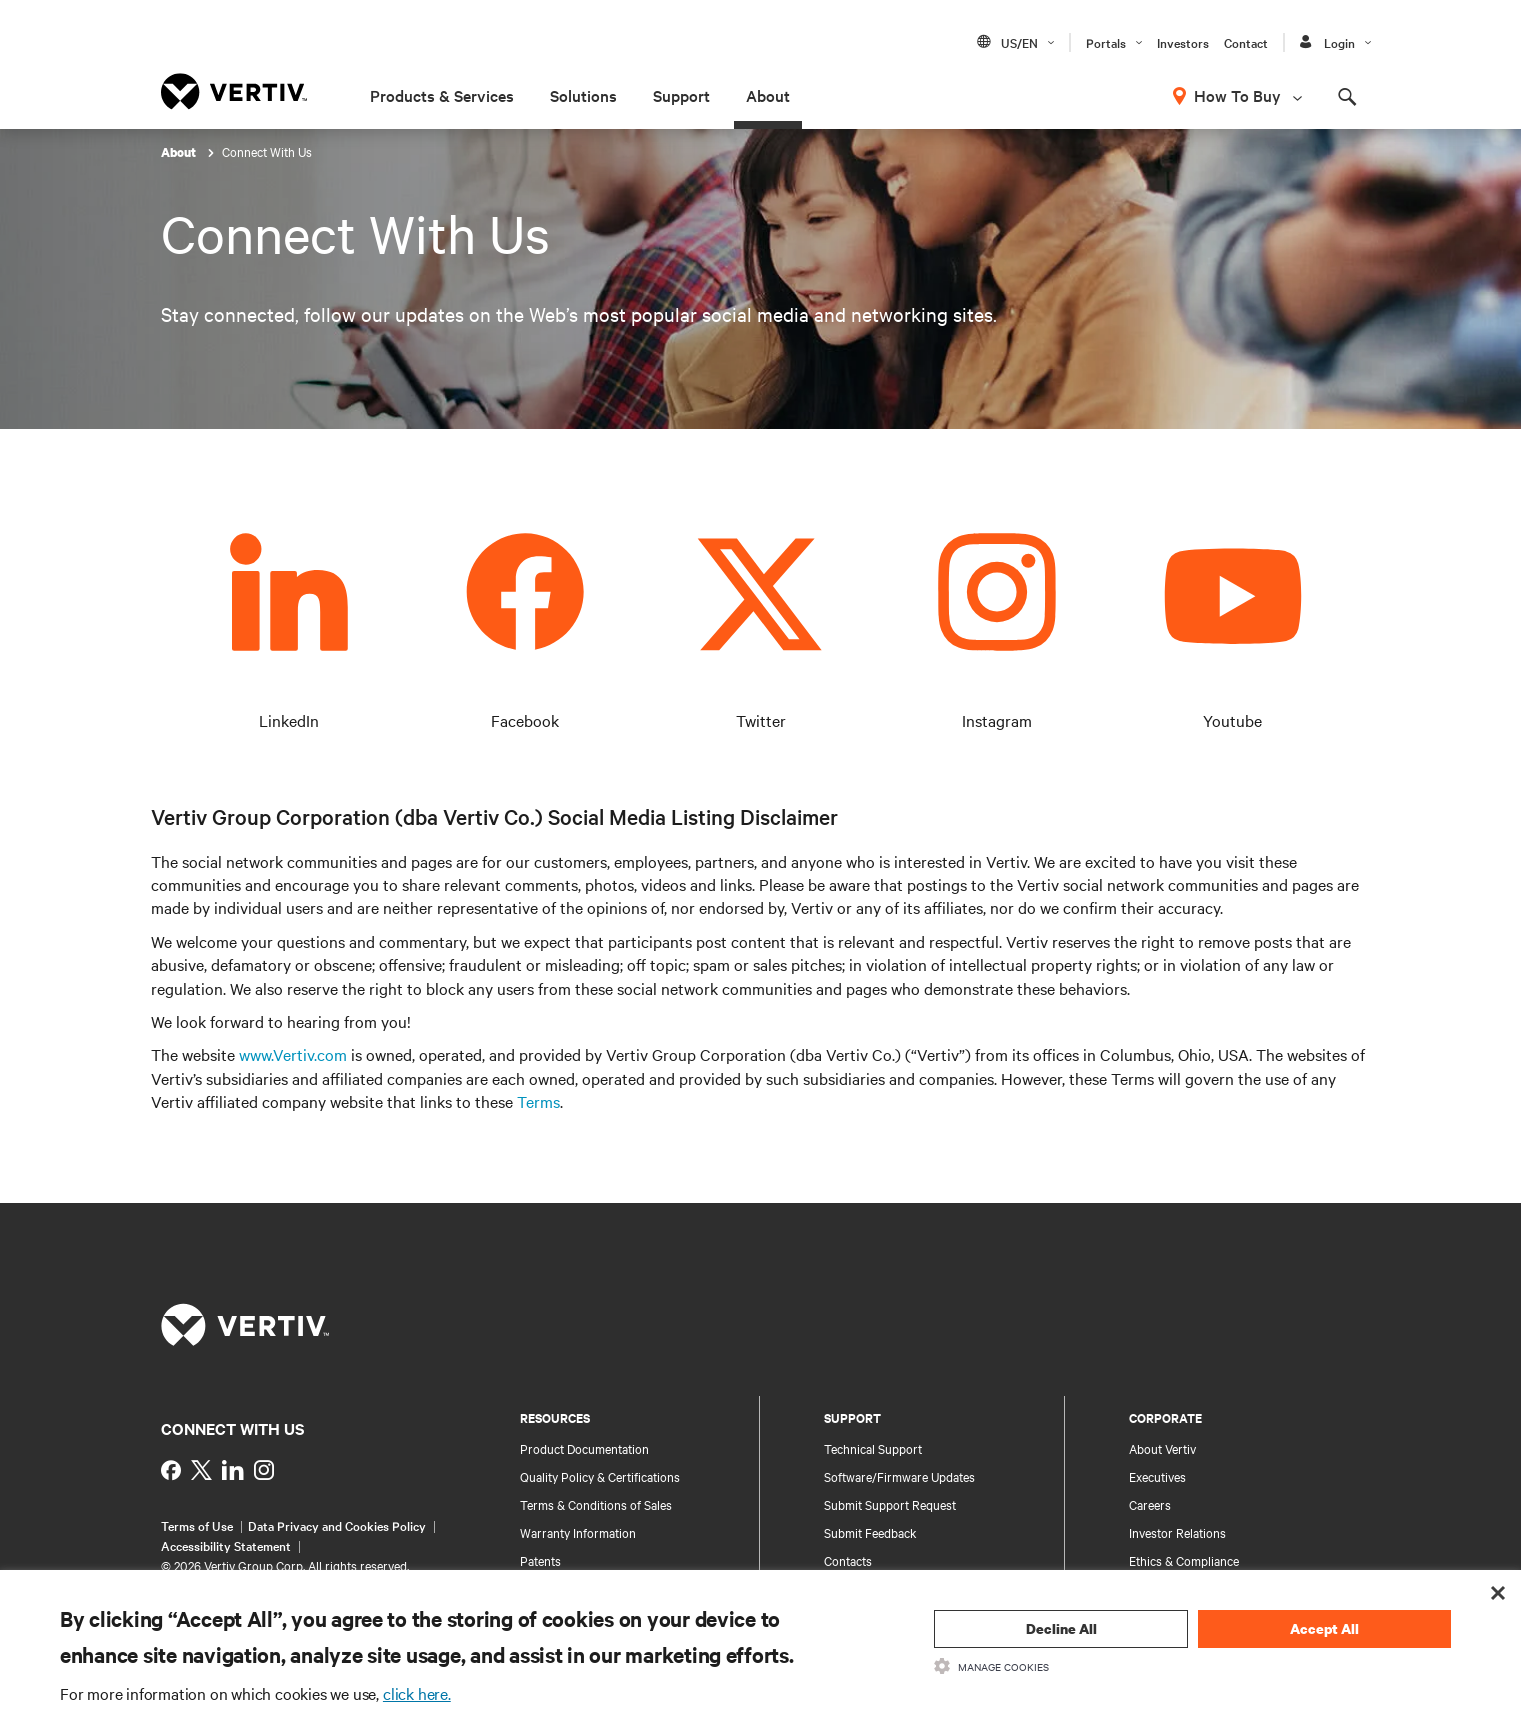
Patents (540, 1560)
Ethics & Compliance (1184, 1560)
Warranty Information (578, 1532)
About (768, 95)
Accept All (1324, 1628)
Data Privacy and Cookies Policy (337, 1525)
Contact (1246, 42)
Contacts (848, 1560)
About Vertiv (1162, 1448)
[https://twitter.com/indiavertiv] (201, 1470)
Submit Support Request (890, 1504)
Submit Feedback (870, 1532)
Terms (538, 1101)
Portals (1106, 42)
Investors (1183, 42)
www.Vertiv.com (293, 1054)
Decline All (1061, 1628)
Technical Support (873, 1448)
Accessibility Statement (226, 1545)
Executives (1157, 1476)
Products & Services (442, 95)
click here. (417, 1693)
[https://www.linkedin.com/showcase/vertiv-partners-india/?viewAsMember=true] (233, 1470)
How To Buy (1237, 95)
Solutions (583, 95)
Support (681, 95)
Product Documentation (584, 1448)
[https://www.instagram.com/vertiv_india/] (264, 1470)
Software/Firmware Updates (899, 1476)
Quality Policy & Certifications (600, 1476)
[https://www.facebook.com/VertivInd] (171, 1470)
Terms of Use (197, 1525)
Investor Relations (1177, 1532)
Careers (1150, 1504)
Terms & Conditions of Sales (596, 1504)
